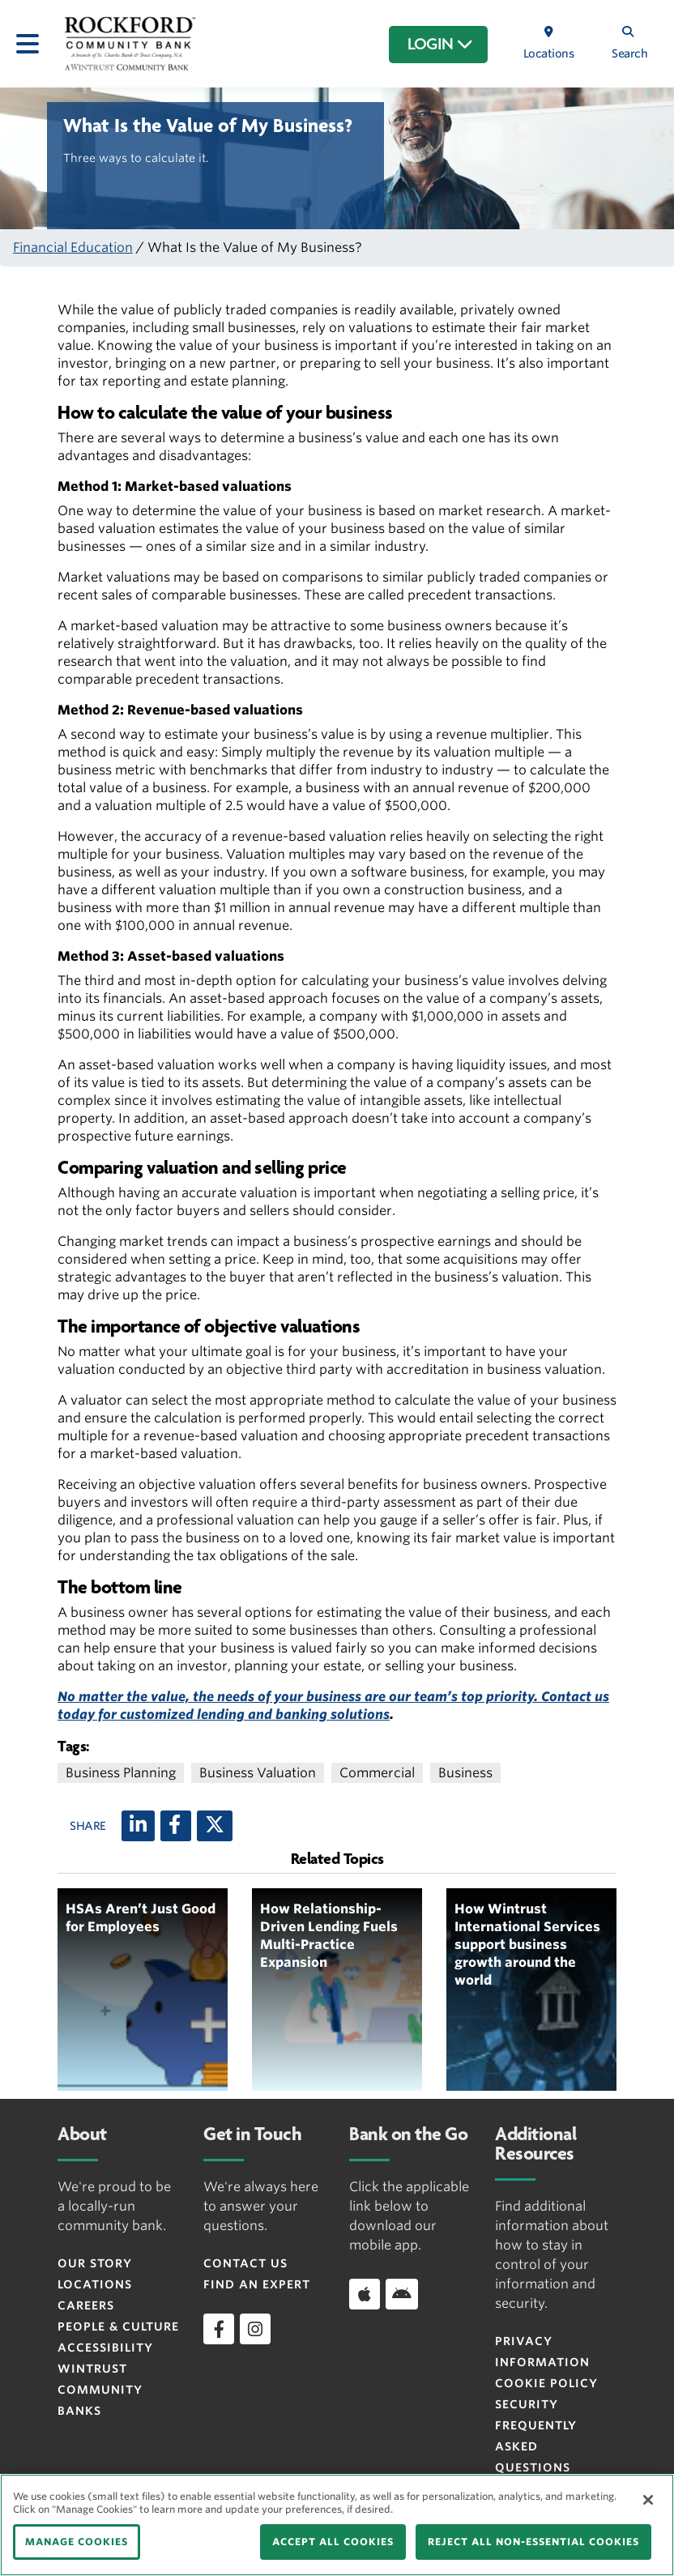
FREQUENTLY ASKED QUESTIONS (536, 2446)
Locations (95, 2284)
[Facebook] (175, 1825)
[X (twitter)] (214, 1825)
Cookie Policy (546, 2383)
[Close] (648, 2500)
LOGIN (440, 44)
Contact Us (245, 2263)
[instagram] (255, 2329)
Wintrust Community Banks (100, 2389)
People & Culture (118, 2326)
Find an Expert (256, 2284)
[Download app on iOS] (364, 2294)
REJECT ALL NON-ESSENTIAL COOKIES (533, 2541)
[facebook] (218, 2329)
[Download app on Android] (402, 2294)
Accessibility (105, 2347)
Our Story (95, 2263)
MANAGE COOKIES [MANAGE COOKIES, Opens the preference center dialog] (76, 2541)
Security (526, 2404)
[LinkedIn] (138, 1825)
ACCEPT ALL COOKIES (333, 2541)
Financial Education (73, 247)
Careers (86, 2305)
